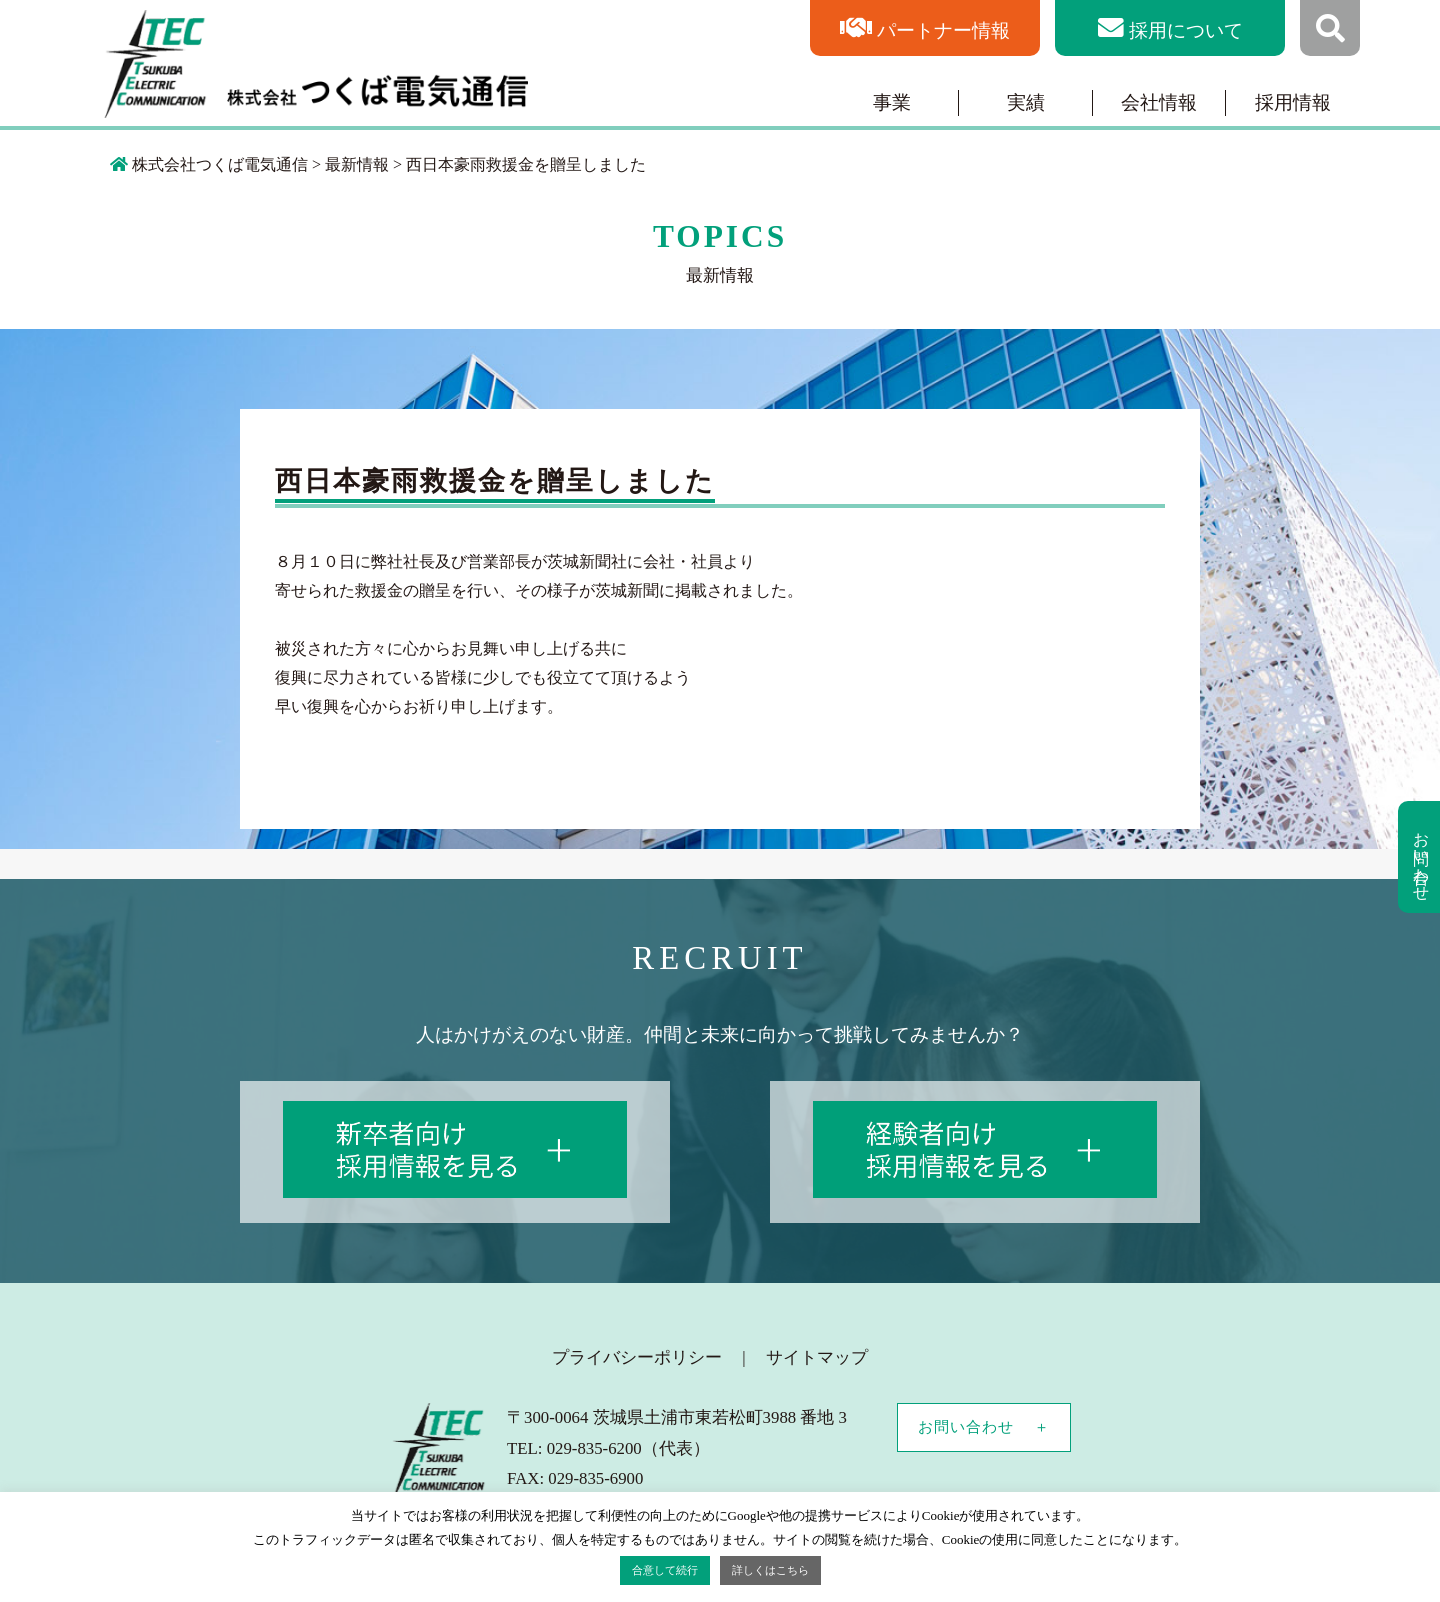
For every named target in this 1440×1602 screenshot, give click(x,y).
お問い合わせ (966, 1427)
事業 (892, 102)
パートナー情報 (943, 30)
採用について (1186, 30)
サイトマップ (817, 1357)
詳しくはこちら (770, 1570)
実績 (1026, 102)
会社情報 (1159, 102)
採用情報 (1293, 102)
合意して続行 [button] (665, 1570)
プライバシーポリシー (637, 1357)
